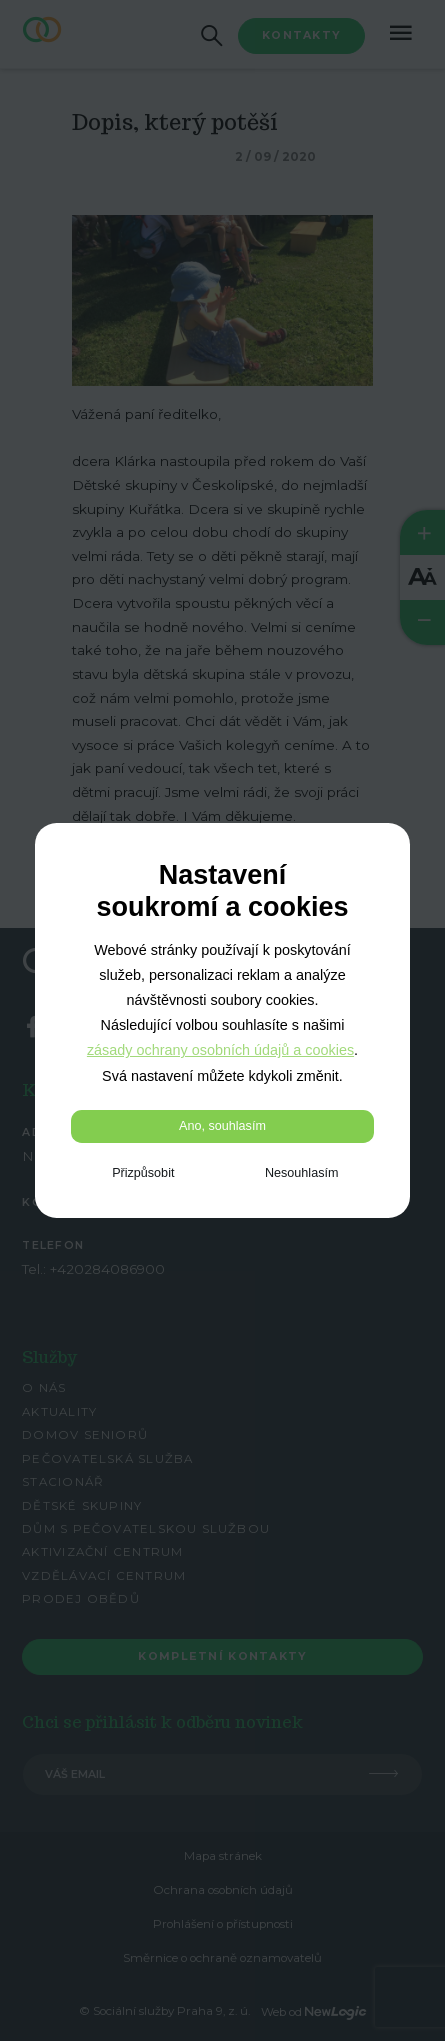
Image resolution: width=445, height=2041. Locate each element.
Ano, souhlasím (222, 1126)
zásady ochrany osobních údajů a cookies (220, 1050)
